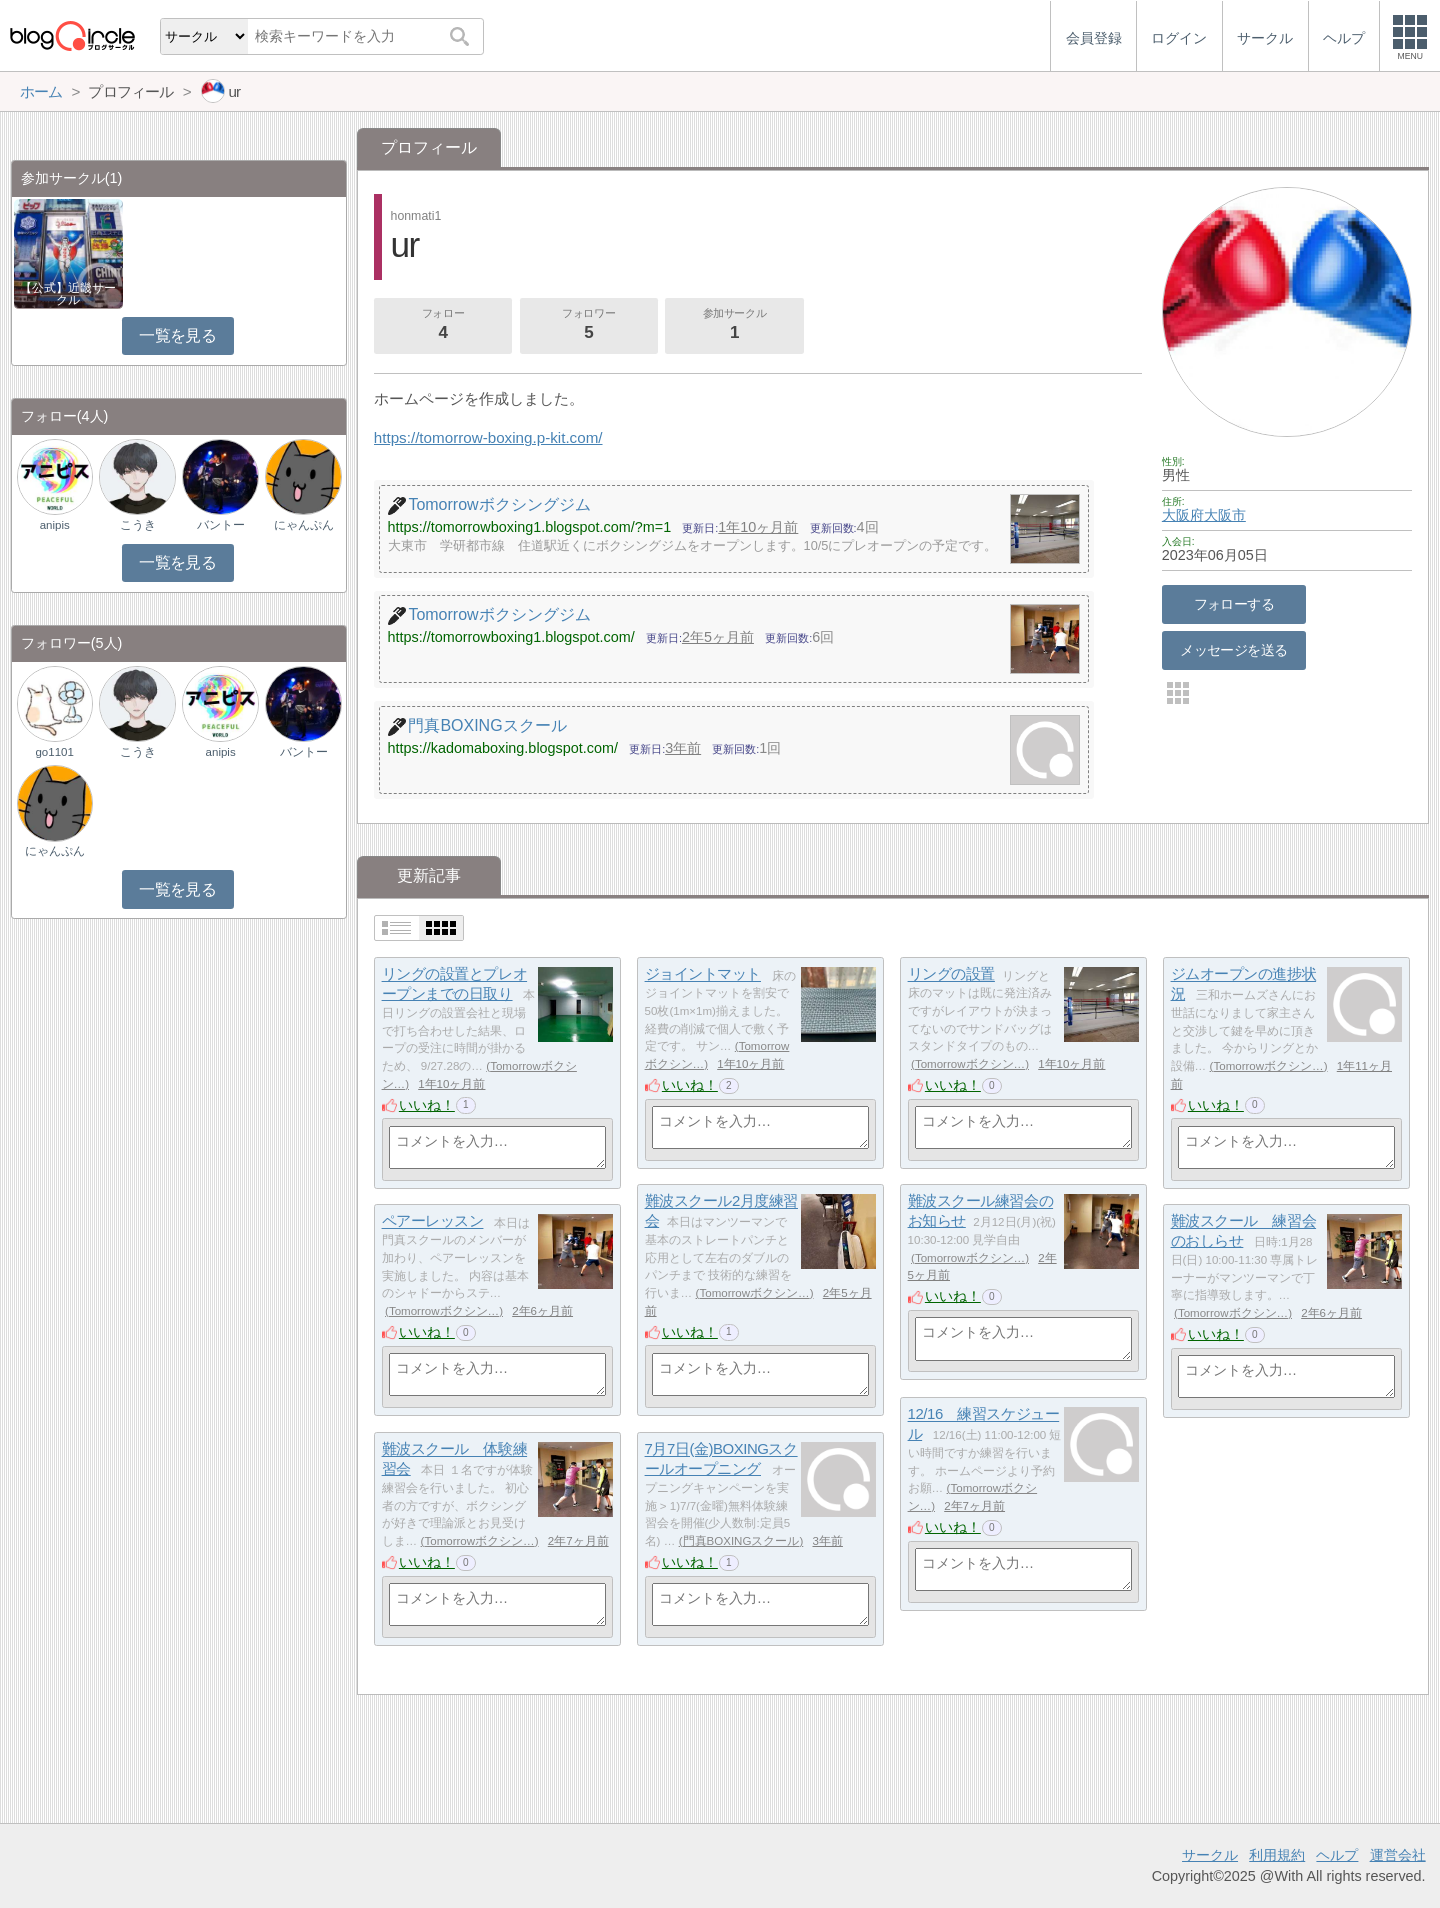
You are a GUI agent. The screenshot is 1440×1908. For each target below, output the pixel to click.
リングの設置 (951, 974)
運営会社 (1398, 1855)
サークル (1210, 1855)
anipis (55, 525)
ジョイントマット (703, 974)
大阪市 (1225, 515)
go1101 (54, 752)
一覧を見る (177, 335)
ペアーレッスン (433, 1221)
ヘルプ (1337, 1855)
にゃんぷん (304, 525)
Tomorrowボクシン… (970, 1064)
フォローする (1234, 604)
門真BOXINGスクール (741, 1541)
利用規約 (1277, 1855)
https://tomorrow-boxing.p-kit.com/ (488, 437)
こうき (138, 525)
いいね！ (427, 1105)
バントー (221, 525)
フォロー (443, 326)
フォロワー (589, 326)
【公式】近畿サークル (68, 294)
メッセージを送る (1233, 650)
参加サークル (735, 326)
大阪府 (1183, 515)
